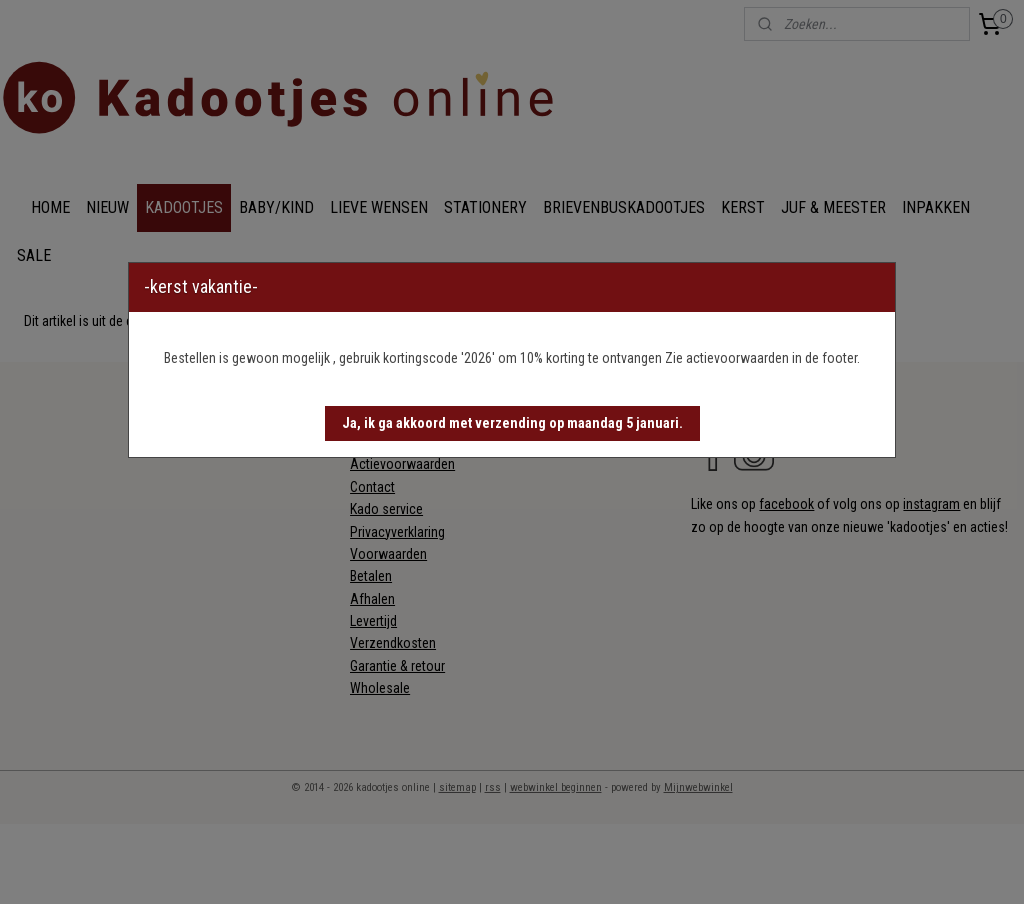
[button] (512, 423)
